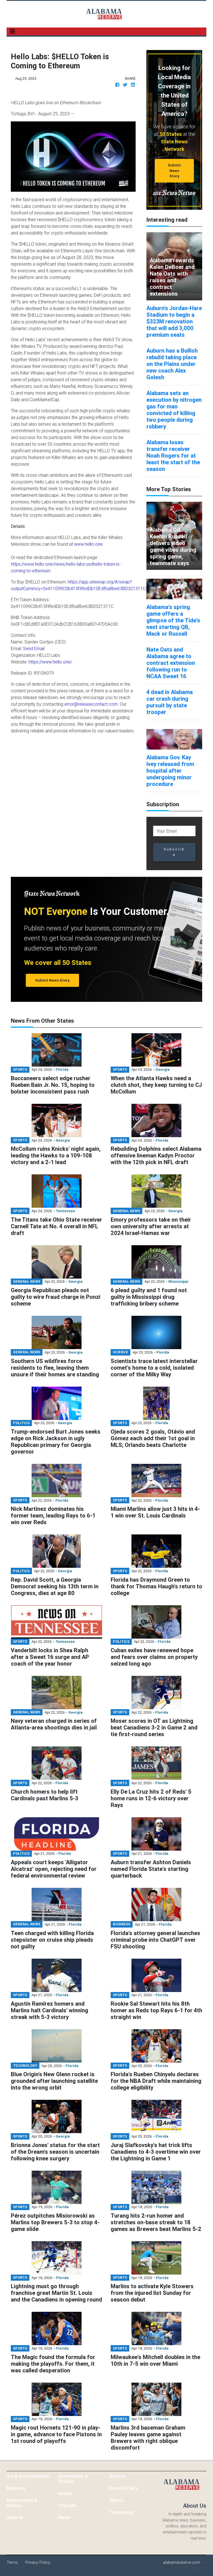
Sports (116, 2500)
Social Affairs (123, 2488)
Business (16, 2488)
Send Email (33, 648)
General (15, 2517)
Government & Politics (73, 2478)
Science (117, 2476)
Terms (12, 2562)
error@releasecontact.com (91, 704)
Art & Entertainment (28, 2476)
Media (64, 2517)
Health (65, 2493)
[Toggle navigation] (12, 31)
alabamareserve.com (181, 2562)
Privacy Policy (37, 2562)
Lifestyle (67, 2505)
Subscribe (174, 852)
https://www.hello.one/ (50, 662)
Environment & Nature (22, 2502)
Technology (121, 2512)
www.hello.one (88, 544)
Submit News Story (174, 170)
